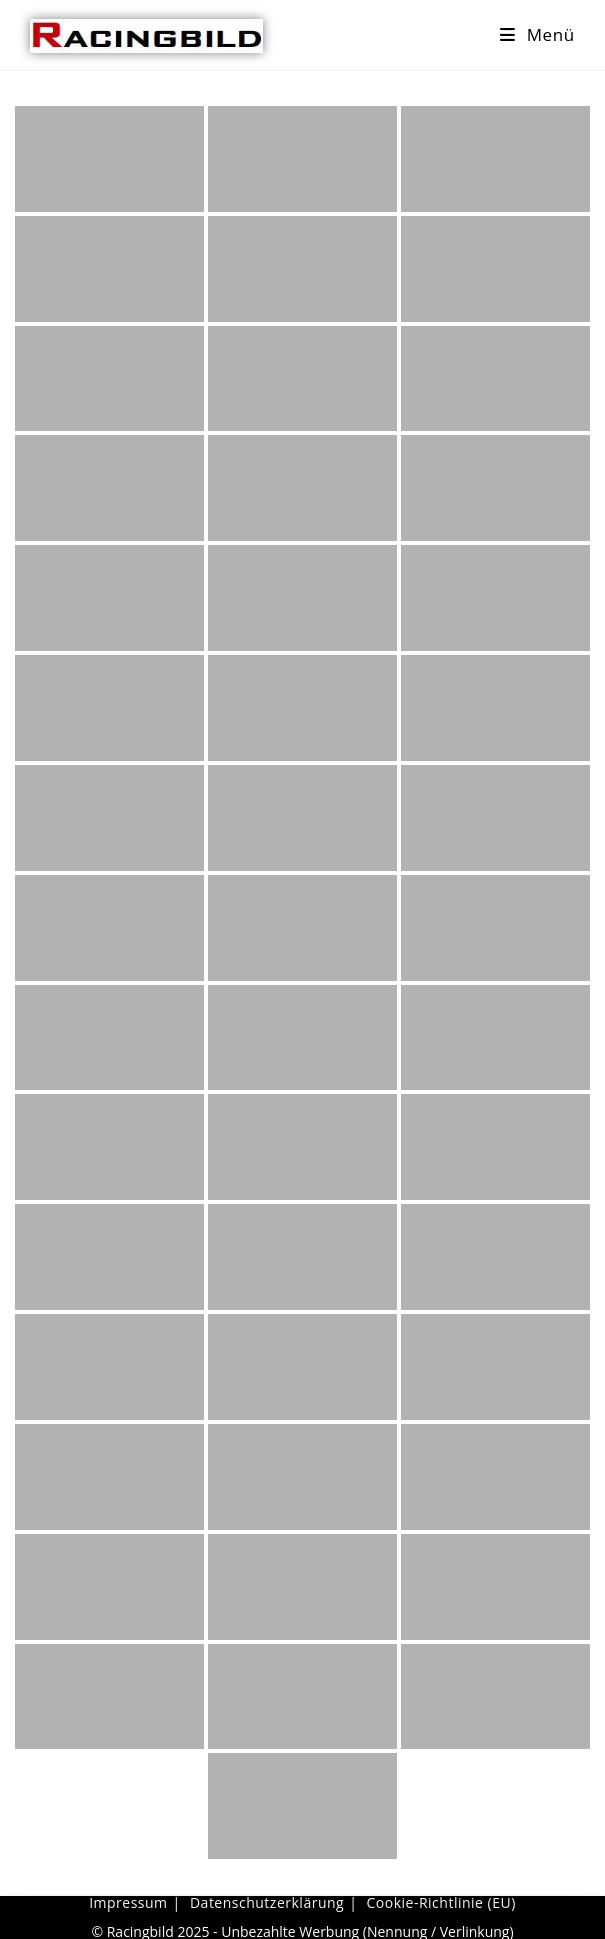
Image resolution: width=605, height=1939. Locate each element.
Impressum (128, 1902)
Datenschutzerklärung (267, 1902)
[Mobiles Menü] (537, 34)
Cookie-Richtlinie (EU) (441, 1902)
